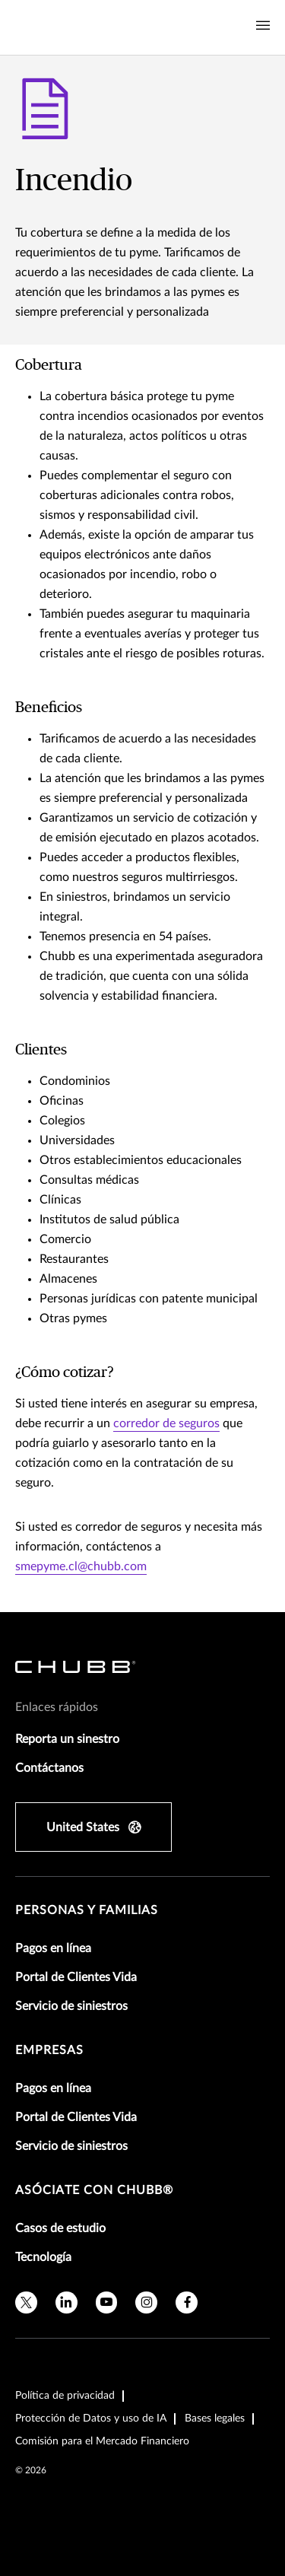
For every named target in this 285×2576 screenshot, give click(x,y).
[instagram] (146, 2302)
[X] (26, 2302)
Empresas (49, 2050)
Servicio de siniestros (71, 2006)
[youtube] (107, 2302)
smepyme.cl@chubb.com (81, 1566)
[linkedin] (66, 2302)
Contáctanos (49, 1768)
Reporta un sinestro (67, 1739)
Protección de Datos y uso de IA (90, 2418)
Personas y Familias (86, 1910)
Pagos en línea (53, 1948)
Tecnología (43, 2257)
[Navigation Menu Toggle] (263, 25)
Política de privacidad (65, 2395)
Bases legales (215, 2418)
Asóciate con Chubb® (94, 2190)
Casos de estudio (60, 2228)
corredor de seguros (166, 1423)
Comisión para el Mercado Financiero (102, 2441)
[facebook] (187, 2302)
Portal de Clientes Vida (76, 1977)
